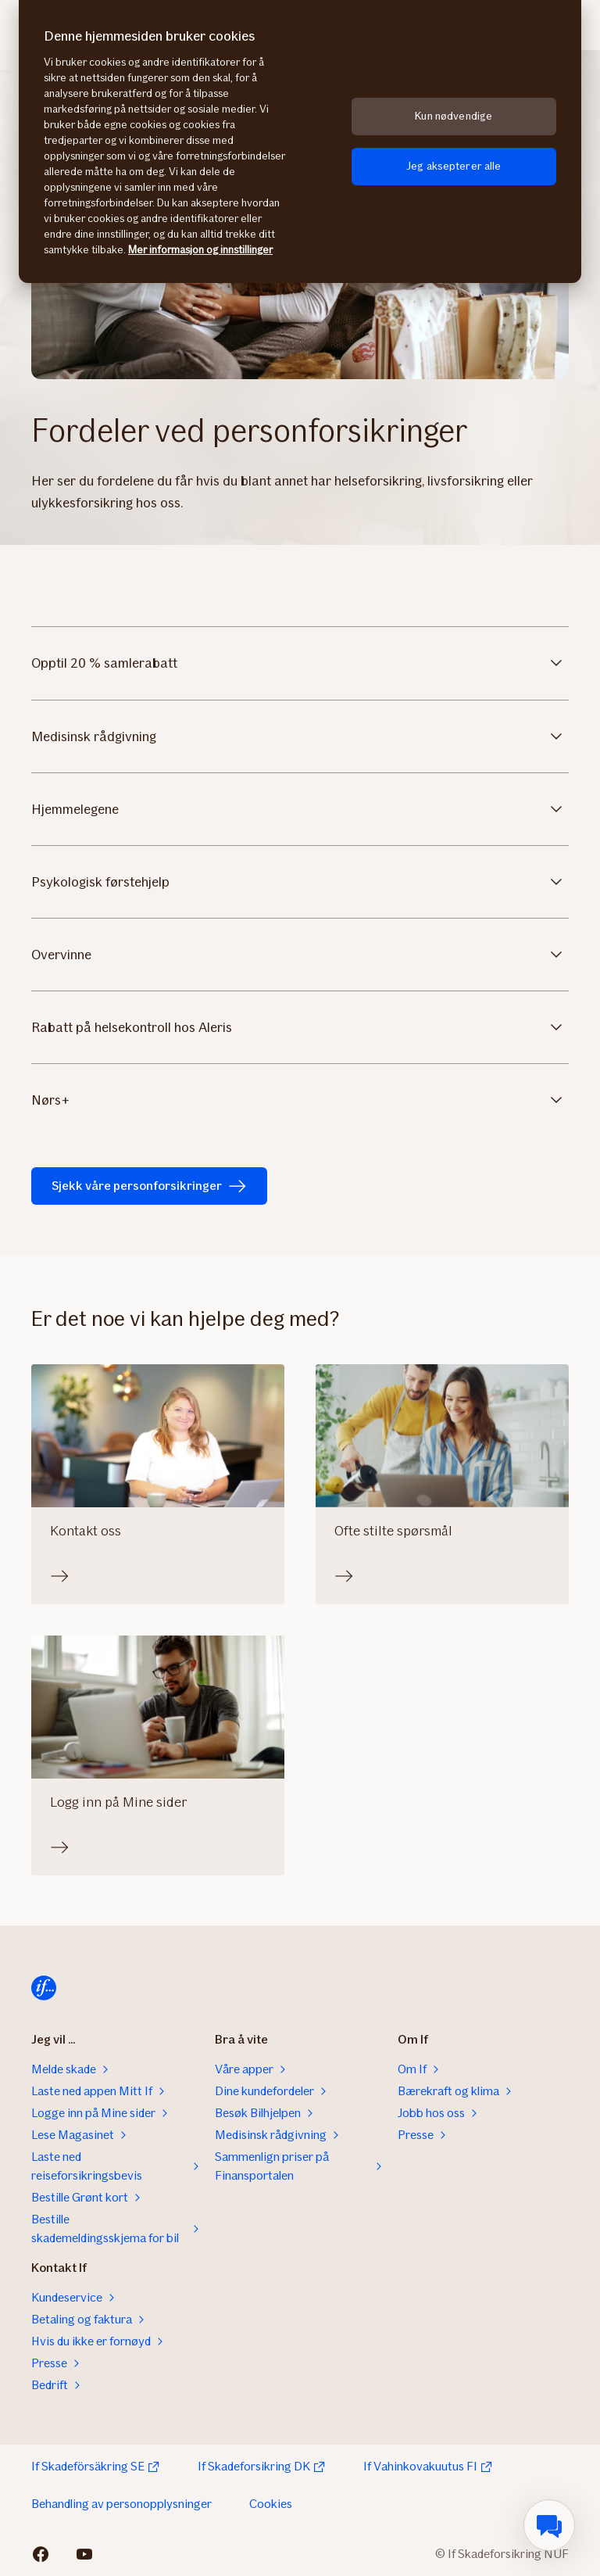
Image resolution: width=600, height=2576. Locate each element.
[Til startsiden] (43, 1988)
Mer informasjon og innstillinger (200, 249)
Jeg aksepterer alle (454, 166)
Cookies (270, 2503)
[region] (300, 141)
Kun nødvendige (453, 116)
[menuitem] (549, 2525)
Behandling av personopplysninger (121, 2503)
